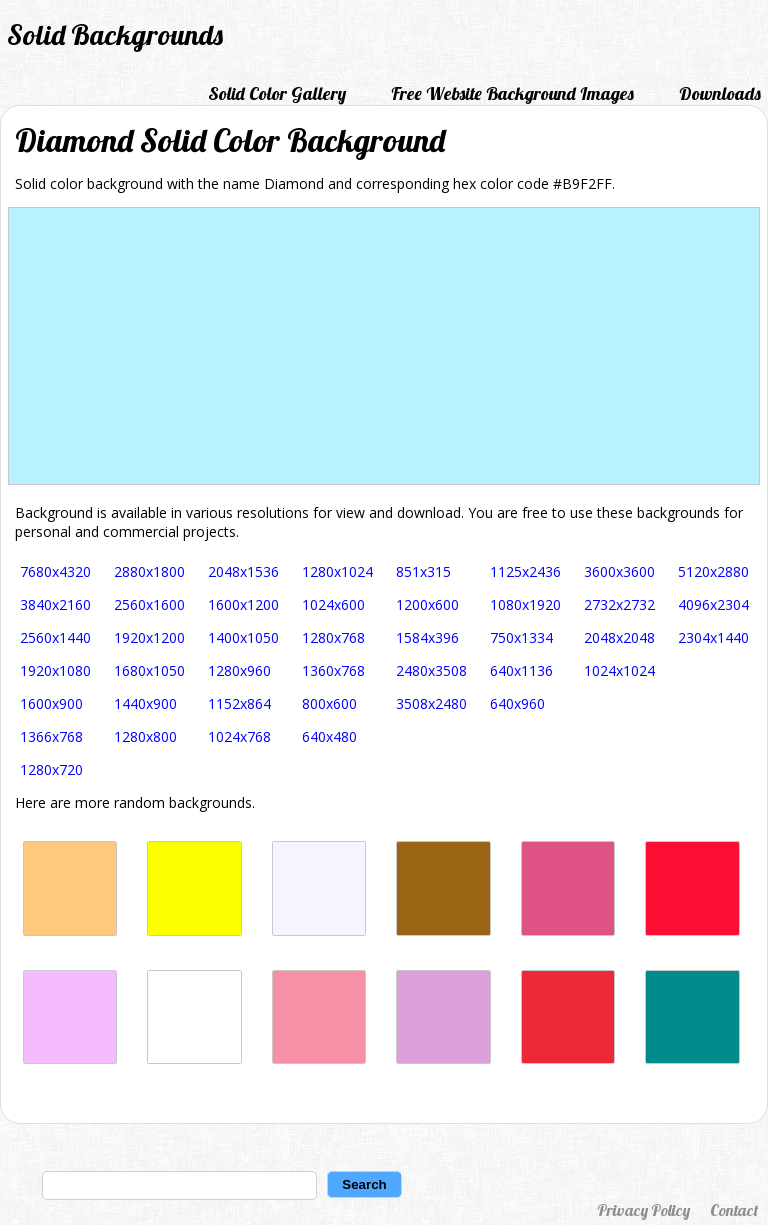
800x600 (329, 703)
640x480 (329, 736)
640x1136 (521, 670)
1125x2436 (525, 571)
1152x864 (239, 703)
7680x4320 (55, 571)
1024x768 (239, 736)
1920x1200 (149, 637)
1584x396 (427, 637)
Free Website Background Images (512, 93)
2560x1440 (55, 637)
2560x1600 (149, 604)
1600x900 (51, 703)
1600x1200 (243, 604)
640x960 (517, 703)
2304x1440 (713, 637)
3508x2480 (431, 703)
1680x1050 (149, 670)
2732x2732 (619, 604)
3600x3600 (619, 571)
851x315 (423, 571)
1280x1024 (337, 571)
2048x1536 (243, 571)
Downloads (720, 93)
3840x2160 (55, 604)
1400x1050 (243, 637)
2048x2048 (619, 637)
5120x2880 (713, 571)
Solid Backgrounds (115, 34)
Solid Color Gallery (277, 93)
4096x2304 (713, 604)
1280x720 (51, 769)
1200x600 (427, 604)
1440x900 (145, 703)
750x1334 (521, 637)
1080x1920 (525, 604)
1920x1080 (55, 670)
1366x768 (51, 736)
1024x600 (333, 604)
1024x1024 (619, 670)
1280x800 (145, 736)
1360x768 (333, 670)
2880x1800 (149, 571)
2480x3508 (431, 670)
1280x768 (333, 637)
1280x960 (239, 670)
